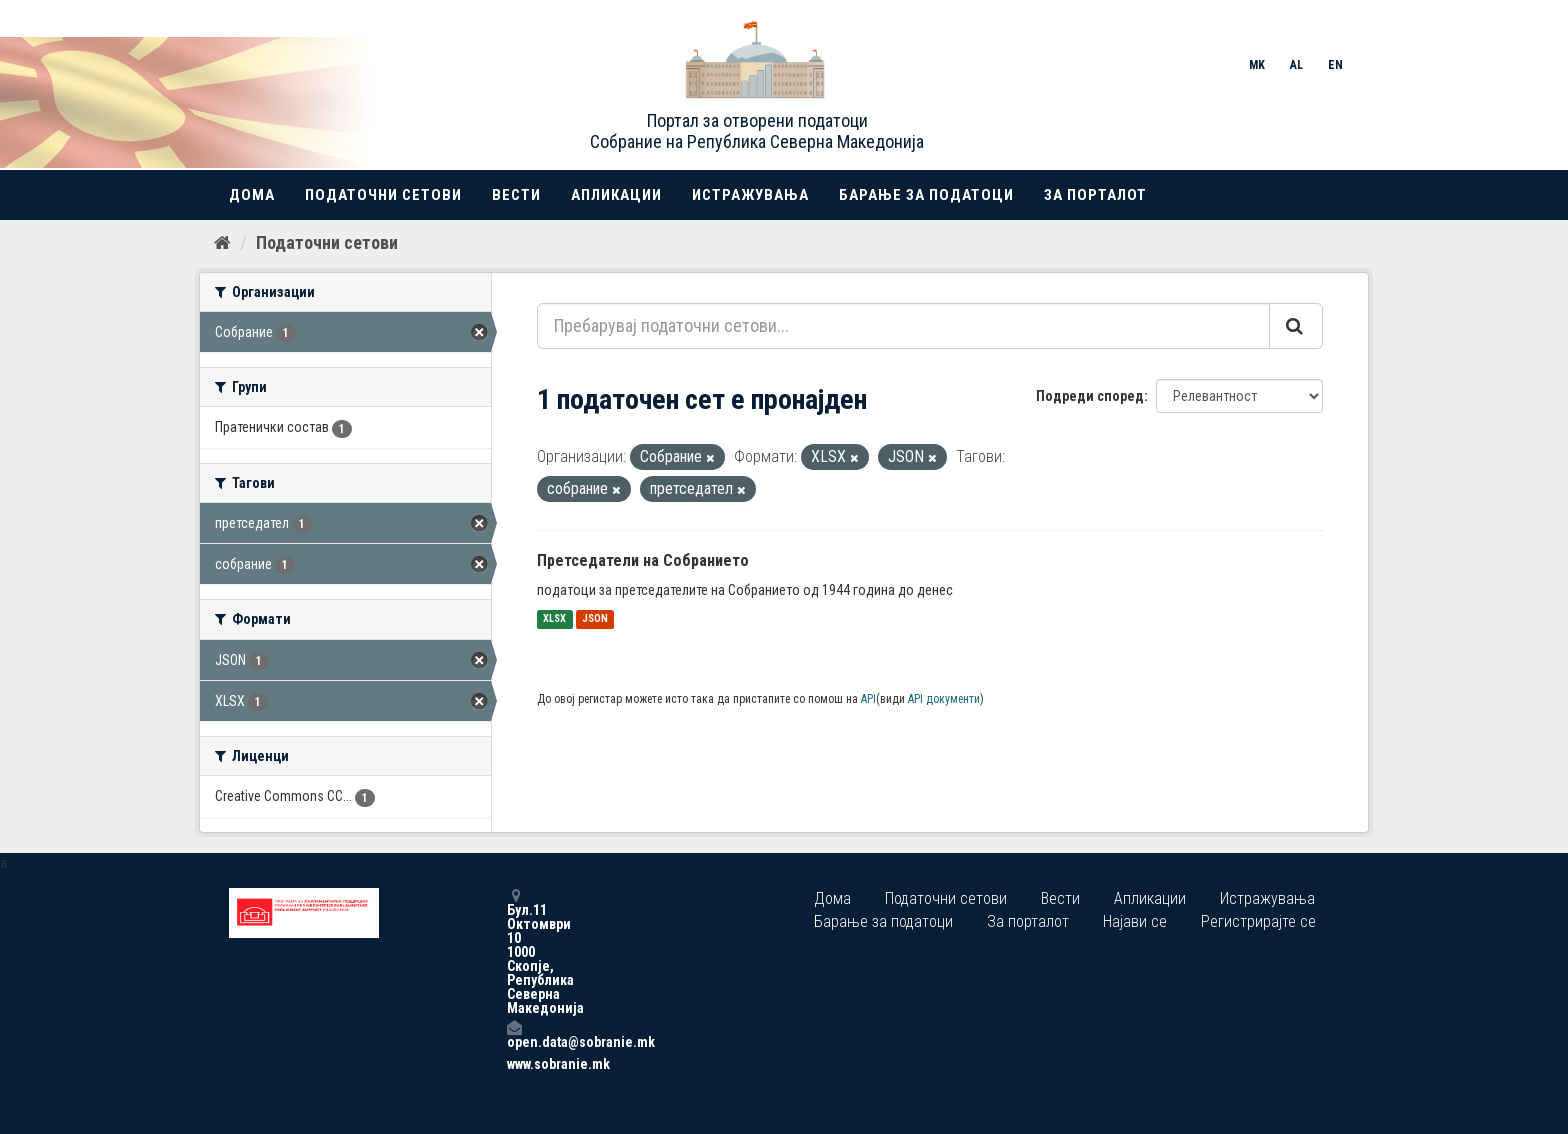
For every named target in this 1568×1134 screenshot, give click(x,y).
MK (1257, 65)
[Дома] (222, 243)
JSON (595, 619)
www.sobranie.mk (514, 1064)
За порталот (1095, 195)
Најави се (1135, 921)
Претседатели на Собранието (643, 560)
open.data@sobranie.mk (514, 1034)
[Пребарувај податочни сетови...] (903, 326)
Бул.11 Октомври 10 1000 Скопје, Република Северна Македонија (514, 951)
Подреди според (1090, 396)
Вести (516, 195)
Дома (252, 195)
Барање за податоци (926, 195)
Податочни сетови (383, 195)
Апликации (616, 195)
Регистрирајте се (1258, 921)
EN (1335, 65)
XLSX (554, 619)
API (868, 699)
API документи (944, 699)
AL (1296, 65)
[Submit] (1296, 326)
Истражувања (750, 195)
